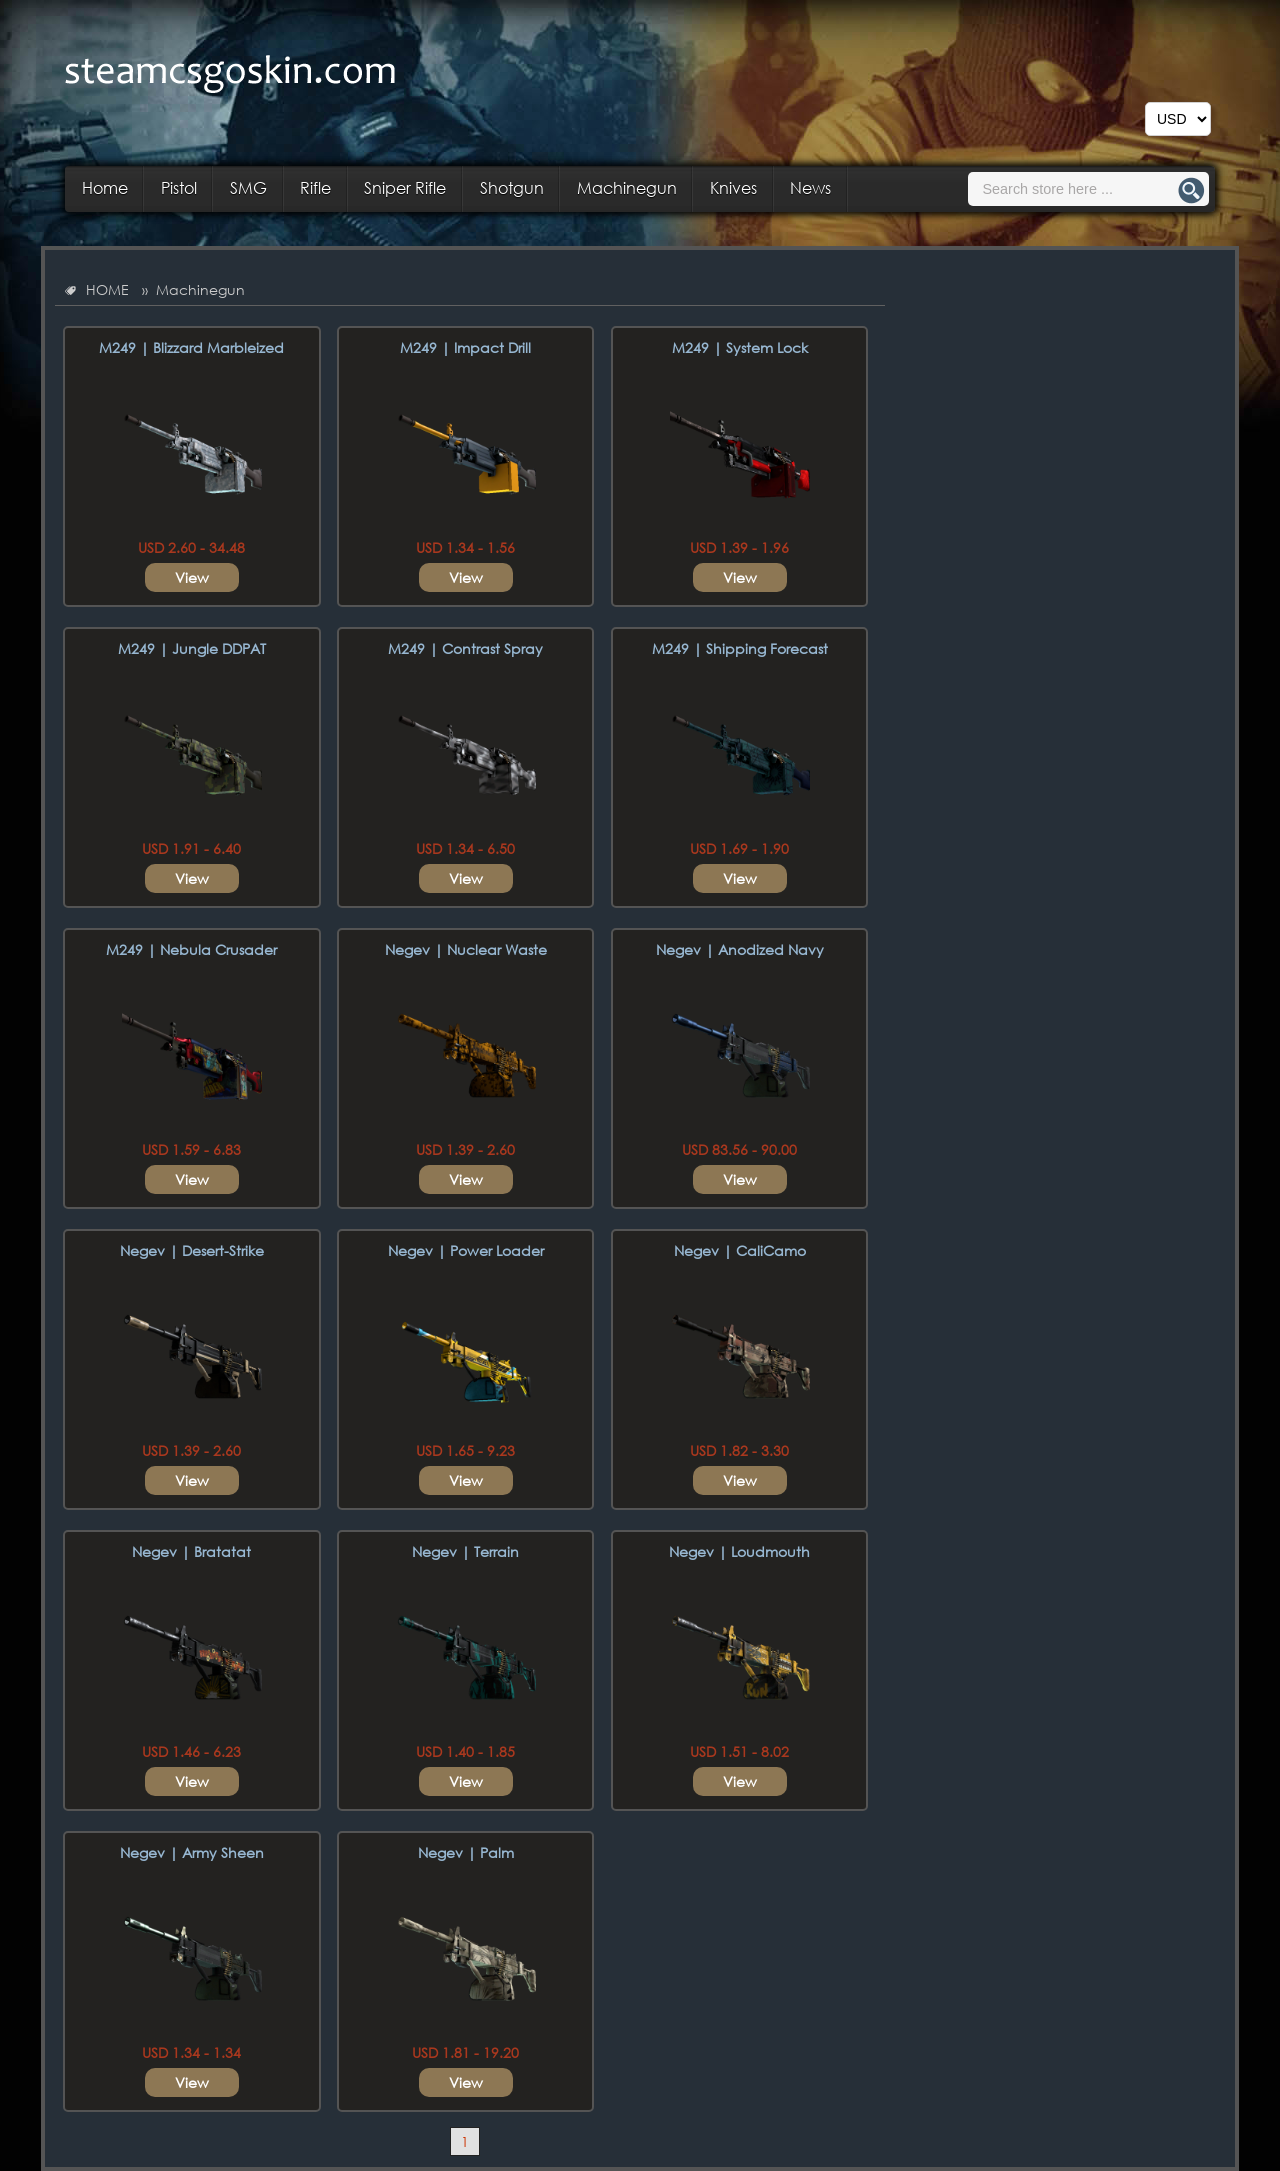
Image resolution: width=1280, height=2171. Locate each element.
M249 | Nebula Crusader (191, 949)
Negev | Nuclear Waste (466, 949)
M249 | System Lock (740, 347)
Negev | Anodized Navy (740, 949)
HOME (107, 289)
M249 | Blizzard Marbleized (191, 347)
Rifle (315, 187)
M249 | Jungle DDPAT (192, 648)
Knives (733, 187)
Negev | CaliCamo (740, 1250)
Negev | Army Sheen (192, 1852)
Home (105, 187)
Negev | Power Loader (466, 1250)
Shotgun (512, 187)
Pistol (179, 187)
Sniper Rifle (405, 187)
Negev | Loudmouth (739, 1551)
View (192, 577)
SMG (248, 187)
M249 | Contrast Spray (465, 648)
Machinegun (627, 187)
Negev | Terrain (465, 1551)
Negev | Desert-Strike (192, 1250)
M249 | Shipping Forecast (740, 648)
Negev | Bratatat (191, 1551)
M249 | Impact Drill (465, 347)
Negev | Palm (466, 1852)
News (810, 187)
